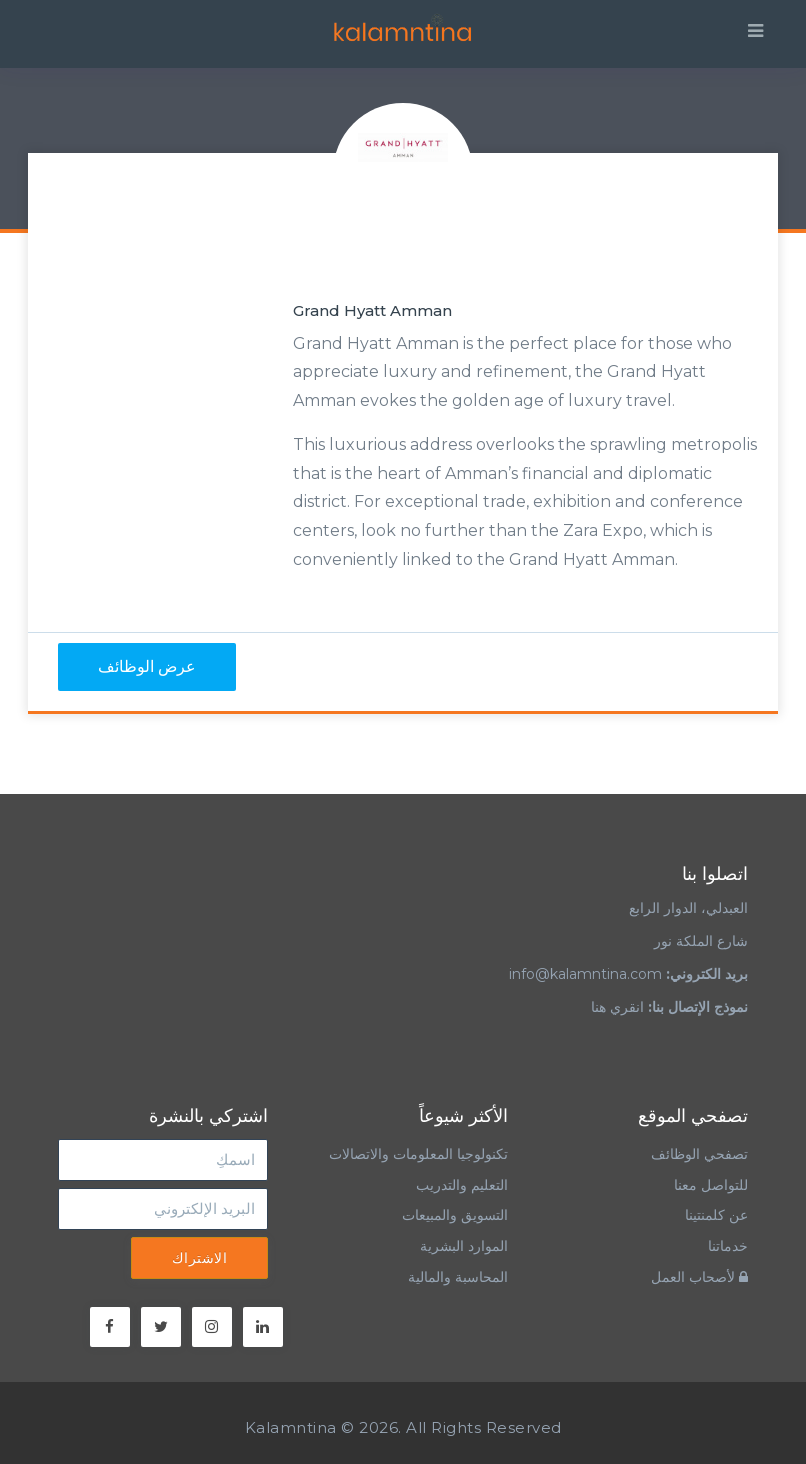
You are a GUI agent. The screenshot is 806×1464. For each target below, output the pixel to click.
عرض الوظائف (147, 666)
